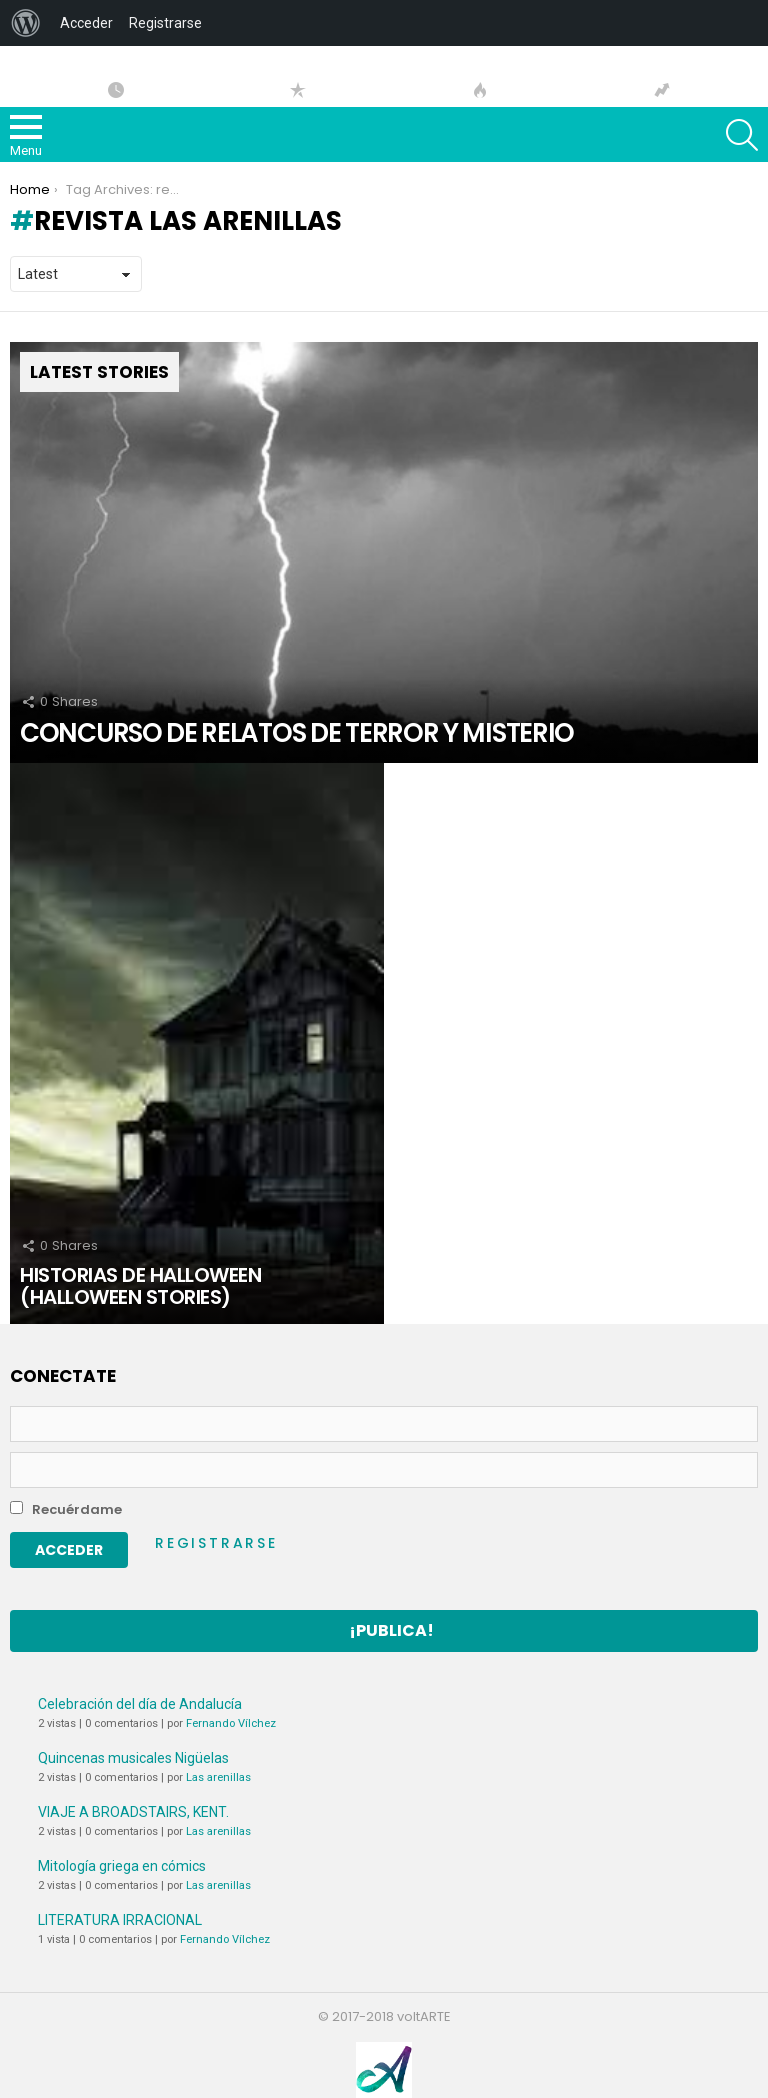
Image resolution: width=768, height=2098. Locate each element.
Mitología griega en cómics (122, 1866)
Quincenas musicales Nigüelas (133, 1758)
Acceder (86, 23)
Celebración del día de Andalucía (140, 1704)
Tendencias (662, 90)
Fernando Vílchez (231, 1723)
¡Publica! (391, 1630)
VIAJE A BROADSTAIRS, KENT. (133, 1812)
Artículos (116, 90)
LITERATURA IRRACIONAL (120, 1920)
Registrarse (216, 1543)
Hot (480, 90)
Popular (298, 90)
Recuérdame (66, 1509)
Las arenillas (218, 1777)
